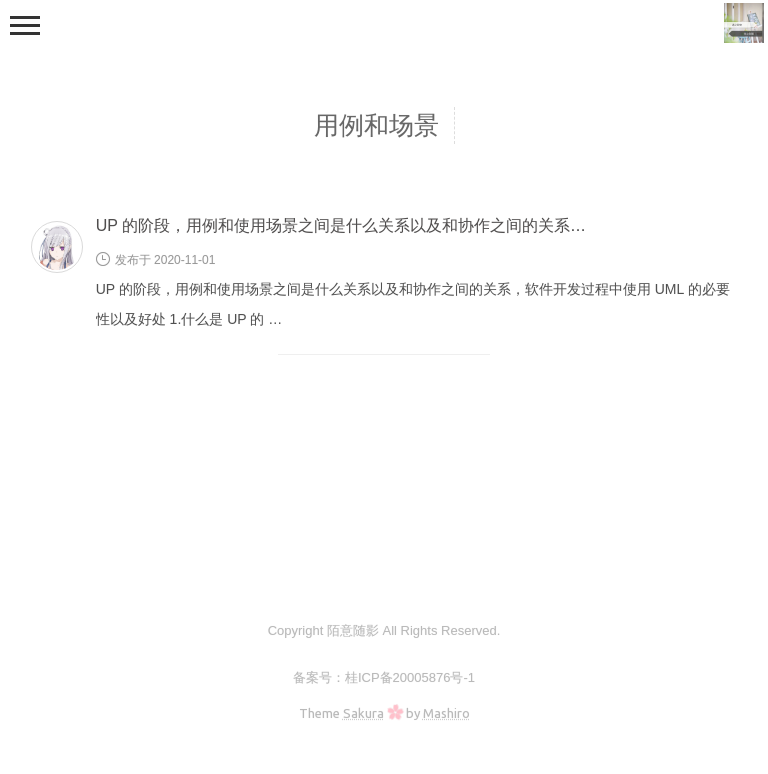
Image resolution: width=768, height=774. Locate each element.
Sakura (363, 713)
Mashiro (446, 713)
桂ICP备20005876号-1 (410, 677)
